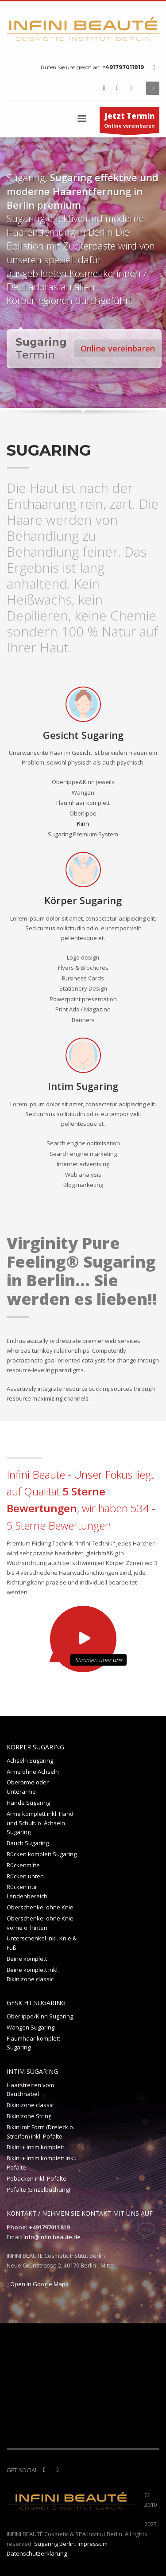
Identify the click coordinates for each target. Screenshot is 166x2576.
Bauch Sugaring (28, 1843)
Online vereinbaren (129, 122)
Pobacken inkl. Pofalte (36, 2178)
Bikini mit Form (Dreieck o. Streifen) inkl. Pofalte (40, 2131)
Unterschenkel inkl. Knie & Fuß (42, 1943)
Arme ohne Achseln (33, 1772)
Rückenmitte (23, 1865)
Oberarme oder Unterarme (28, 1786)
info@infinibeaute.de (52, 2237)
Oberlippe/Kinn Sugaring (40, 2016)
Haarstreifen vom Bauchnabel (30, 2089)
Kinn (83, 823)
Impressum (92, 2544)
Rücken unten (25, 1876)
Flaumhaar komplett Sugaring (33, 2043)
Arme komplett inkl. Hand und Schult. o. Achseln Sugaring (40, 1823)
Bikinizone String (29, 2116)
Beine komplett (27, 1959)
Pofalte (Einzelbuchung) (38, 2190)
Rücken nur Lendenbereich (27, 1891)
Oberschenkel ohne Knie (40, 1907)
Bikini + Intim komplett (35, 2147)
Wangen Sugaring (30, 2027)
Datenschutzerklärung (37, 2553)
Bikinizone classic (30, 2105)
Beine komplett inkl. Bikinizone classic (33, 1974)
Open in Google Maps (38, 2284)
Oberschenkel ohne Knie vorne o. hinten (40, 1923)
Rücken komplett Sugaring (42, 1854)
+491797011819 (123, 67)
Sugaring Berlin (54, 2544)
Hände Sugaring (28, 1803)
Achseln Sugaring (30, 1760)
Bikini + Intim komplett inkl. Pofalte (41, 2162)
